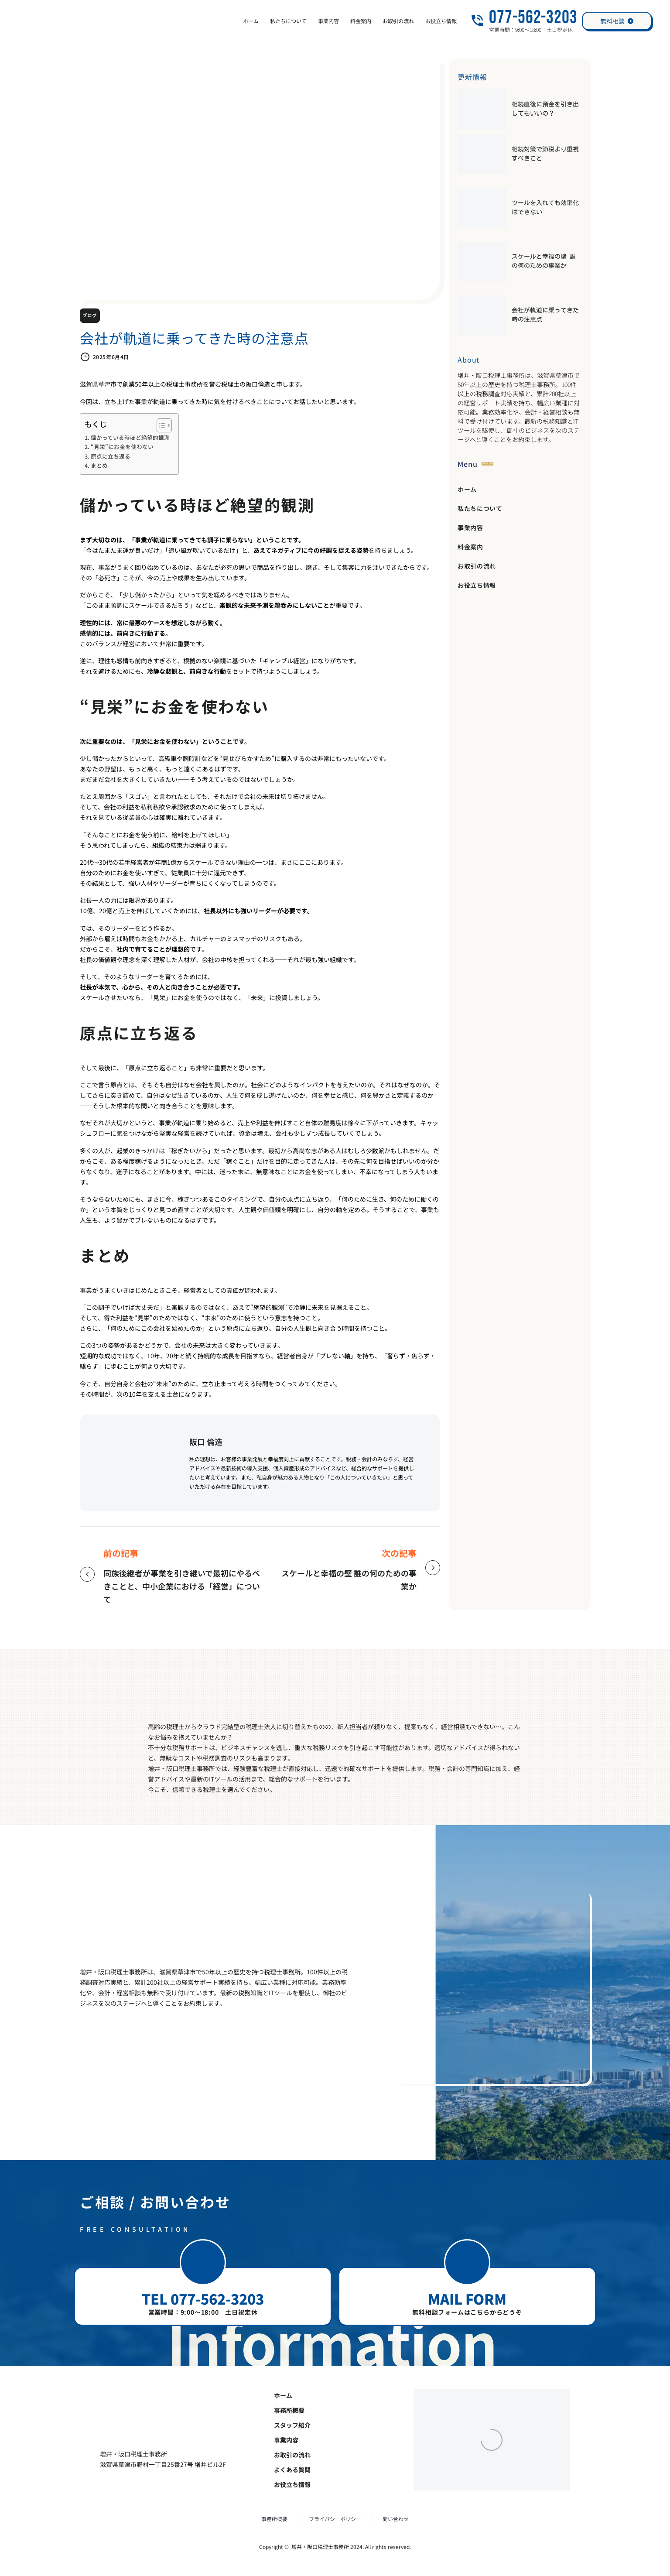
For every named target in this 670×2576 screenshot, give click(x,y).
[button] (203, 2262)
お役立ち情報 (441, 21)
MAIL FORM (467, 2298)
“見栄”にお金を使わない (122, 446)
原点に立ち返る (110, 456)
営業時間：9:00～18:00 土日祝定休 (203, 2312)
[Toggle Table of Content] (160, 425)
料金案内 (360, 21)
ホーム (251, 21)
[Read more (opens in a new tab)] (524, 21)
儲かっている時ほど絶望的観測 (130, 437)
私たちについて (288, 21)
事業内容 (328, 21)
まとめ (99, 465)
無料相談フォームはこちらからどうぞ (467, 2312)
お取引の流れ (398, 21)
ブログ (89, 316)
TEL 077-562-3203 (203, 2298)
